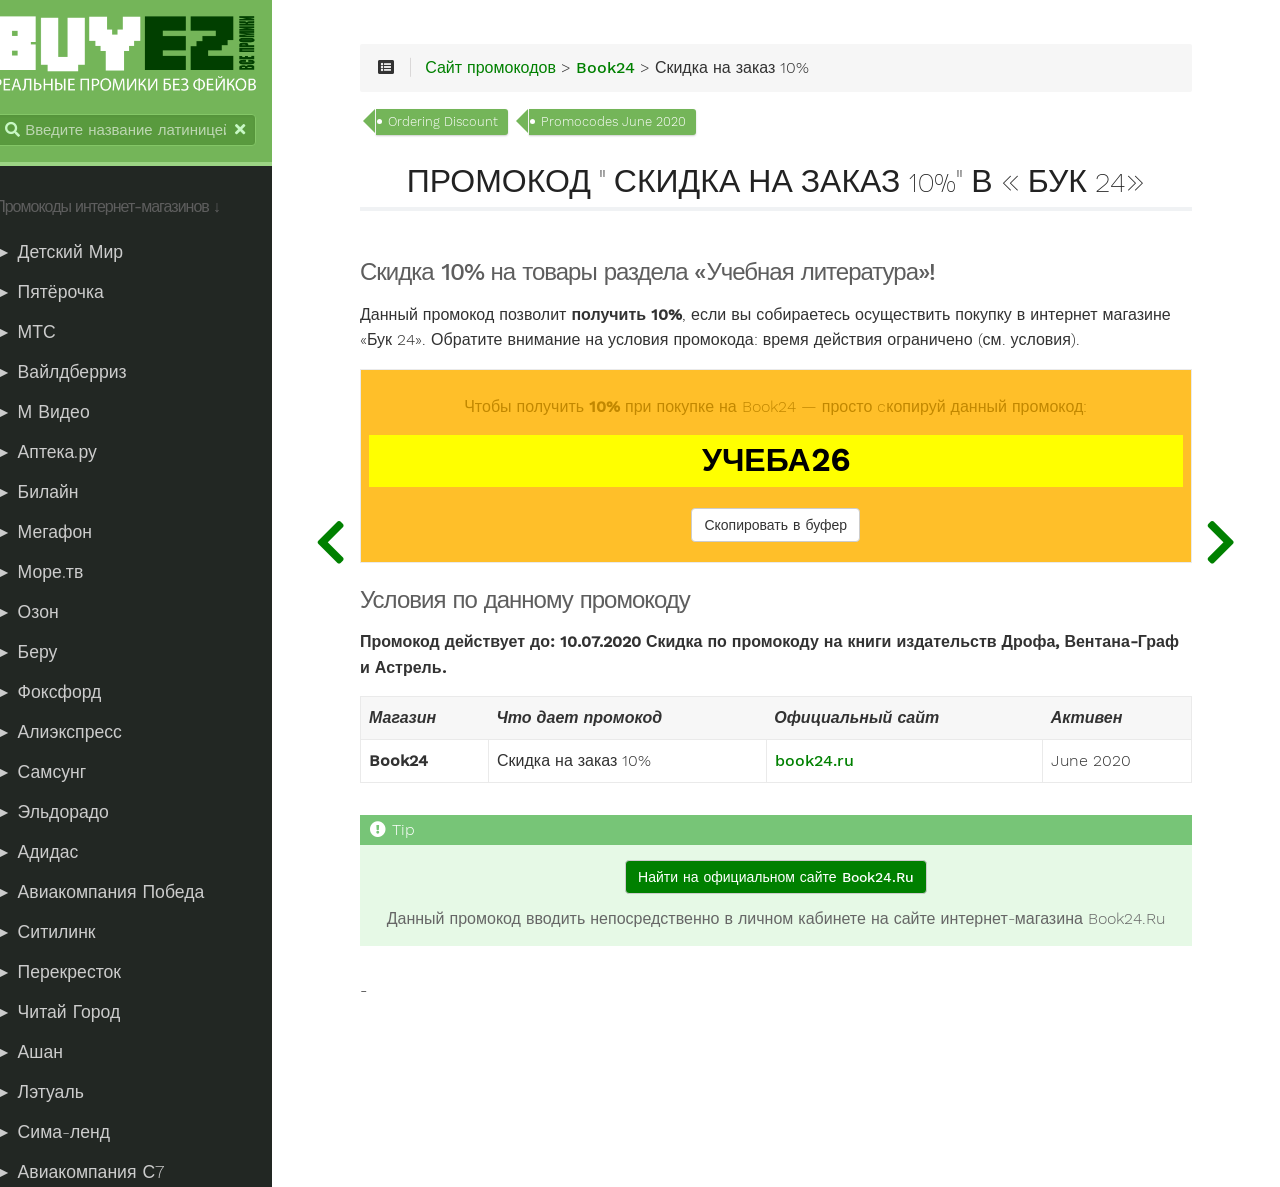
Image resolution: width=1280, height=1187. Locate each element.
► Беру (47, 654)
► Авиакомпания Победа (121, 894)
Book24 (641, 72)
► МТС (47, 334)
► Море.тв (60, 574)
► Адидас (58, 854)
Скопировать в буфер (790, 554)
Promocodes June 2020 (649, 125)
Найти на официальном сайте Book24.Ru (789, 906)
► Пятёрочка (71, 294)
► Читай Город (79, 1014)
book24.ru (828, 791)
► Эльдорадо (73, 814)
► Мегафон (65, 534)
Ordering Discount (479, 125)
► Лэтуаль (61, 1094)
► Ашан (50, 1054)
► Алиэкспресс (80, 734)
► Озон (48, 614)
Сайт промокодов (526, 72)
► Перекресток (79, 974)
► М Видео (63, 414)
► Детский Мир (80, 254)
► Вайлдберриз (82, 374)
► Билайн (58, 494)
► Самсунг (62, 774)
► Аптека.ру (67, 454)
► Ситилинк (66, 934)
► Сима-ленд (74, 1134)
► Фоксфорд (69, 694)
